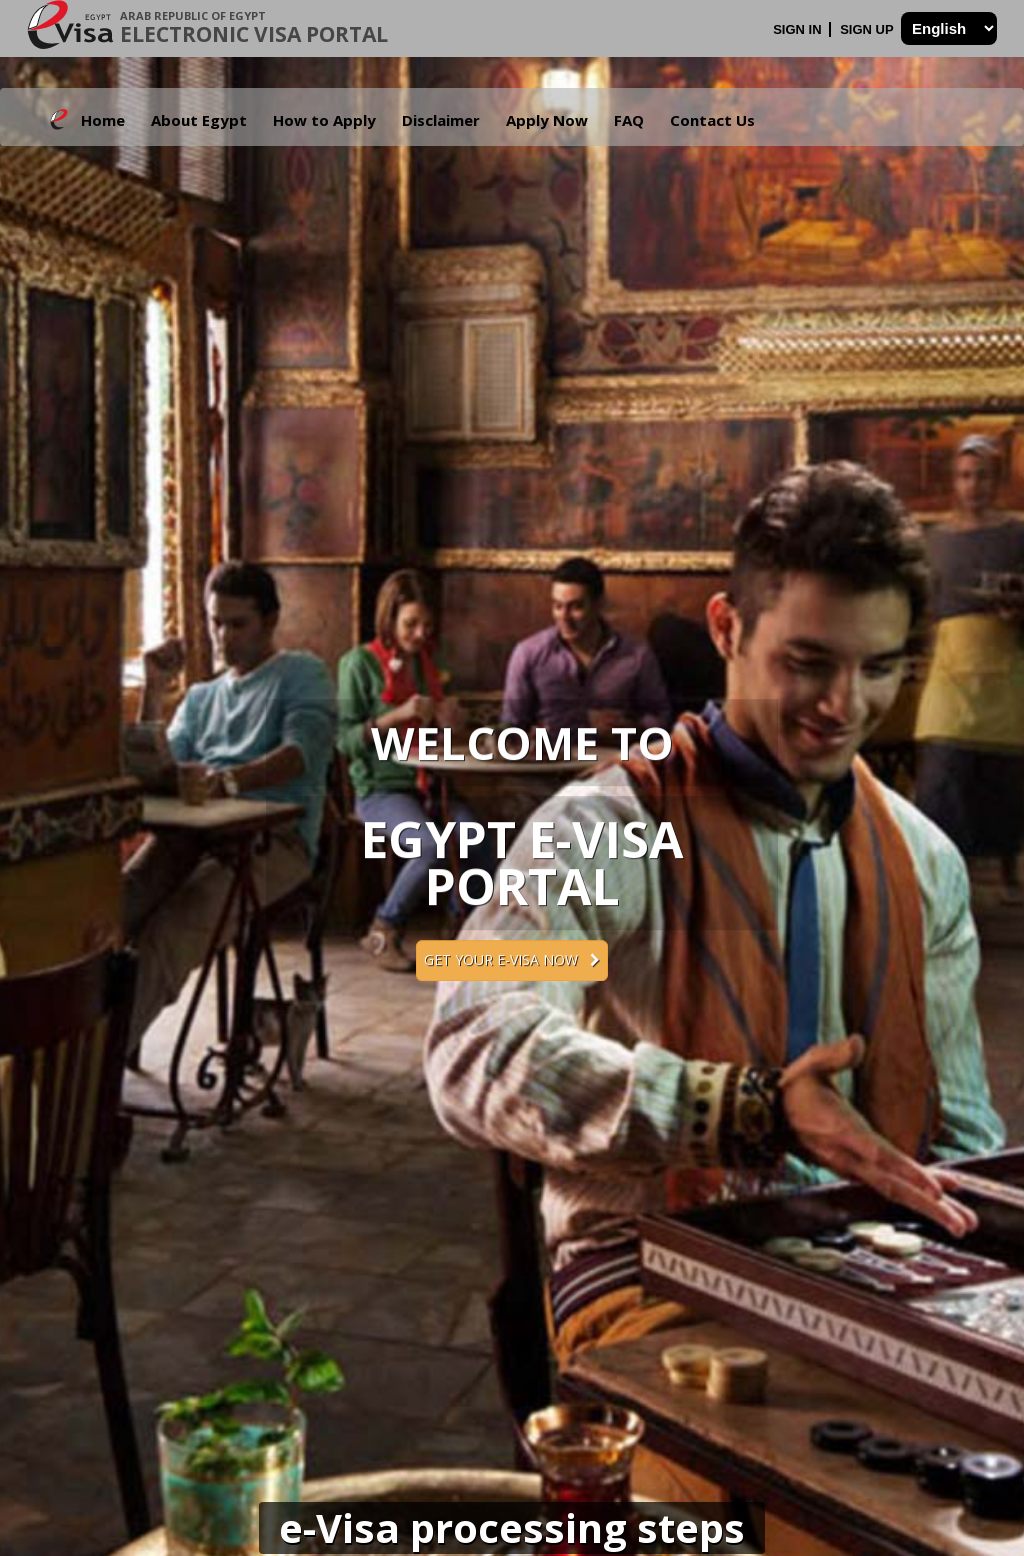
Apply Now (547, 120)
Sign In (799, 29)
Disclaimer (441, 120)
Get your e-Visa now (512, 959)
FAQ (629, 120)
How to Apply (324, 120)
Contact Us (712, 120)
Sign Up (868, 29)
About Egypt (199, 120)
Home (103, 120)
